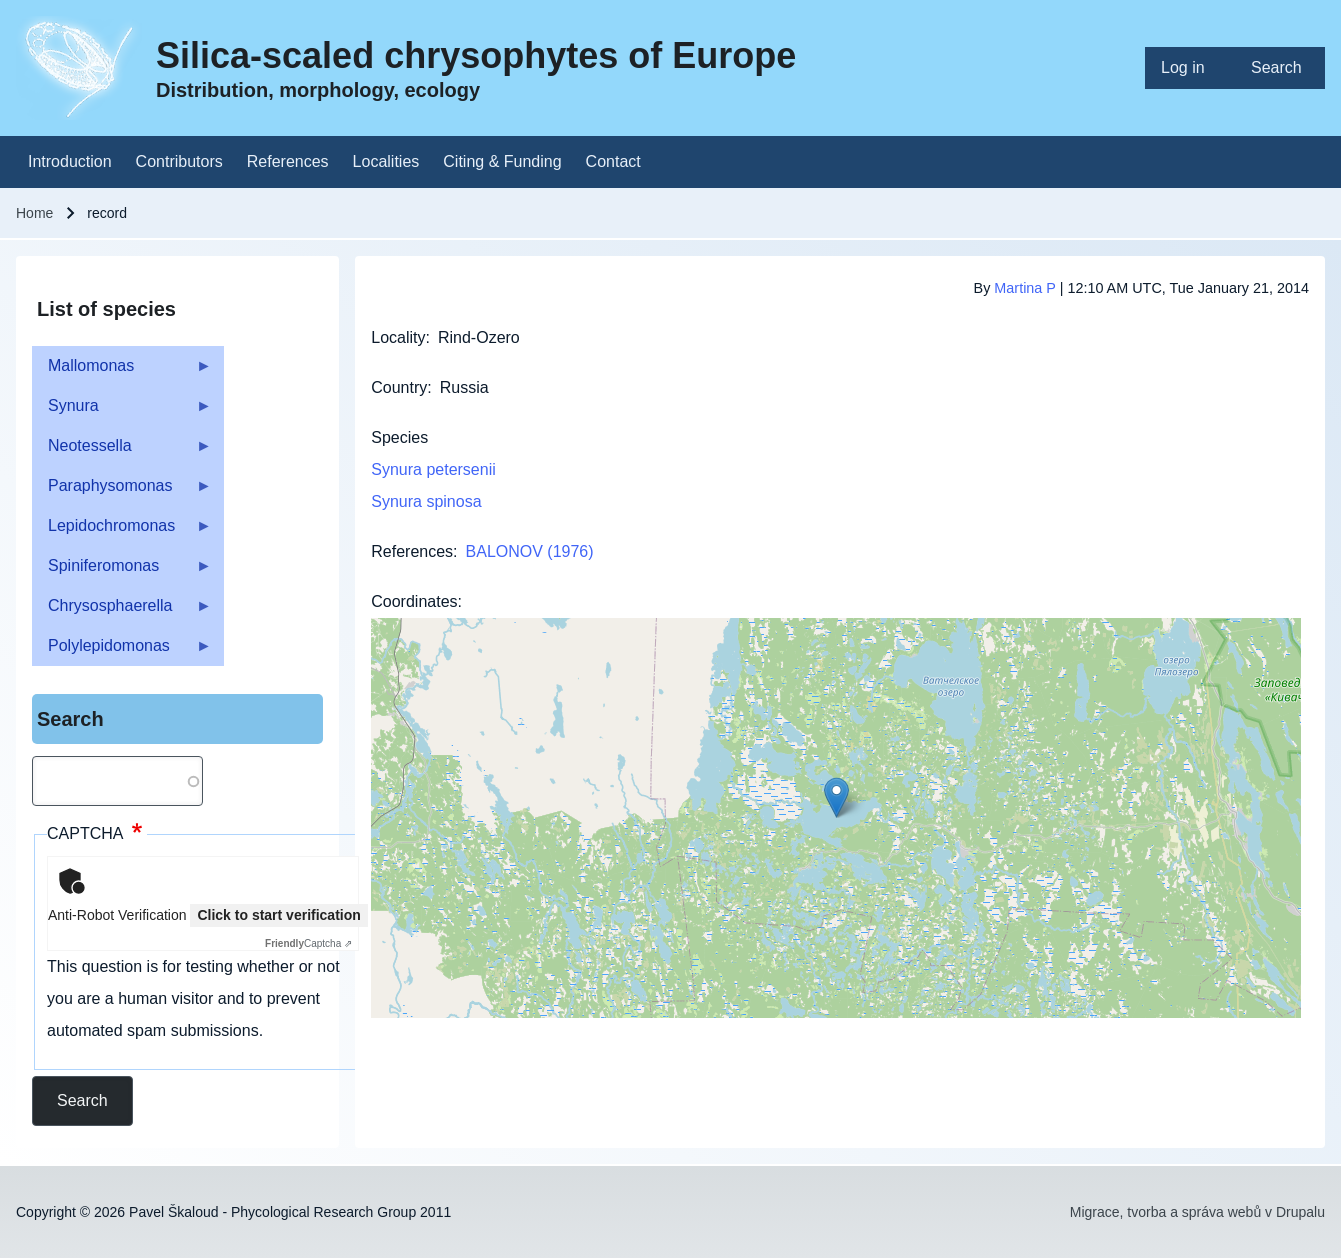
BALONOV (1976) (530, 551)
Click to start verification (278, 915)
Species (399, 437)
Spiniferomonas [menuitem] (122, 571)
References (412, 551)
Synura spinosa (426, 501)
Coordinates (414, 601)
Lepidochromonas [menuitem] (122, 531)
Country (399, 387)
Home (34, 213)
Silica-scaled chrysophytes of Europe (476, 55)
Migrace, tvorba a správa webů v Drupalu (1197, 1212)
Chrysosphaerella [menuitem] (122, 611)
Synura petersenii (433, 469)
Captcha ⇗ (308, 943)
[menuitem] (1190, 68)
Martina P (1024, 288)
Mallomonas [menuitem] (122, 371)
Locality (398, 337)
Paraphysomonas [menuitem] (122, 491)
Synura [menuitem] (122, 411)
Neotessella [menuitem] (122, 451)
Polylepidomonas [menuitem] (122, 651)
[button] (836, 797)
